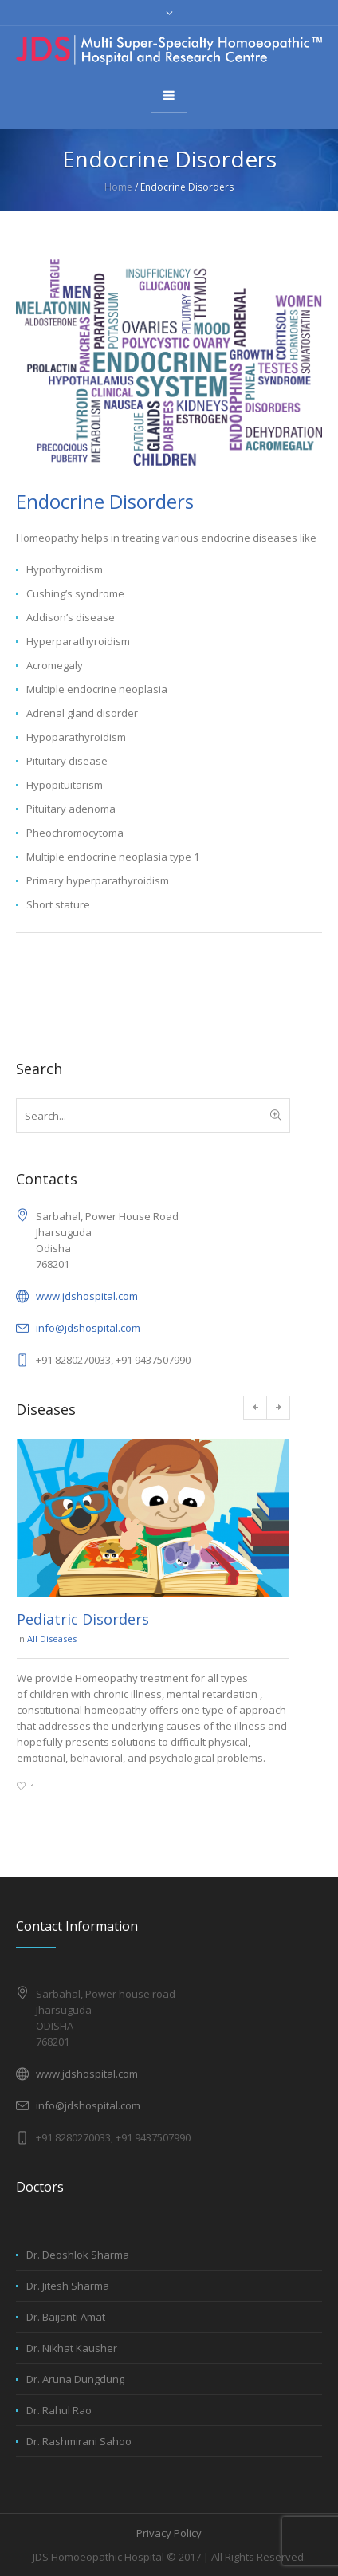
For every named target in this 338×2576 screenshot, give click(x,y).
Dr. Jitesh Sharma (67, 2286)
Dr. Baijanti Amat (65, 2317)
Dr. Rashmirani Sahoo (79, 2441)
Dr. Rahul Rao (59, 2410)
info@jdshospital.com (88, 1328)
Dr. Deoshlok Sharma (77, 2254)
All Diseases (52, 1638)
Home (118, 187)
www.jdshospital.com (87, 1296)
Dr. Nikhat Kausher (71, 2348)
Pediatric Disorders (83, 1619)
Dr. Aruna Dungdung (75, 2379)
